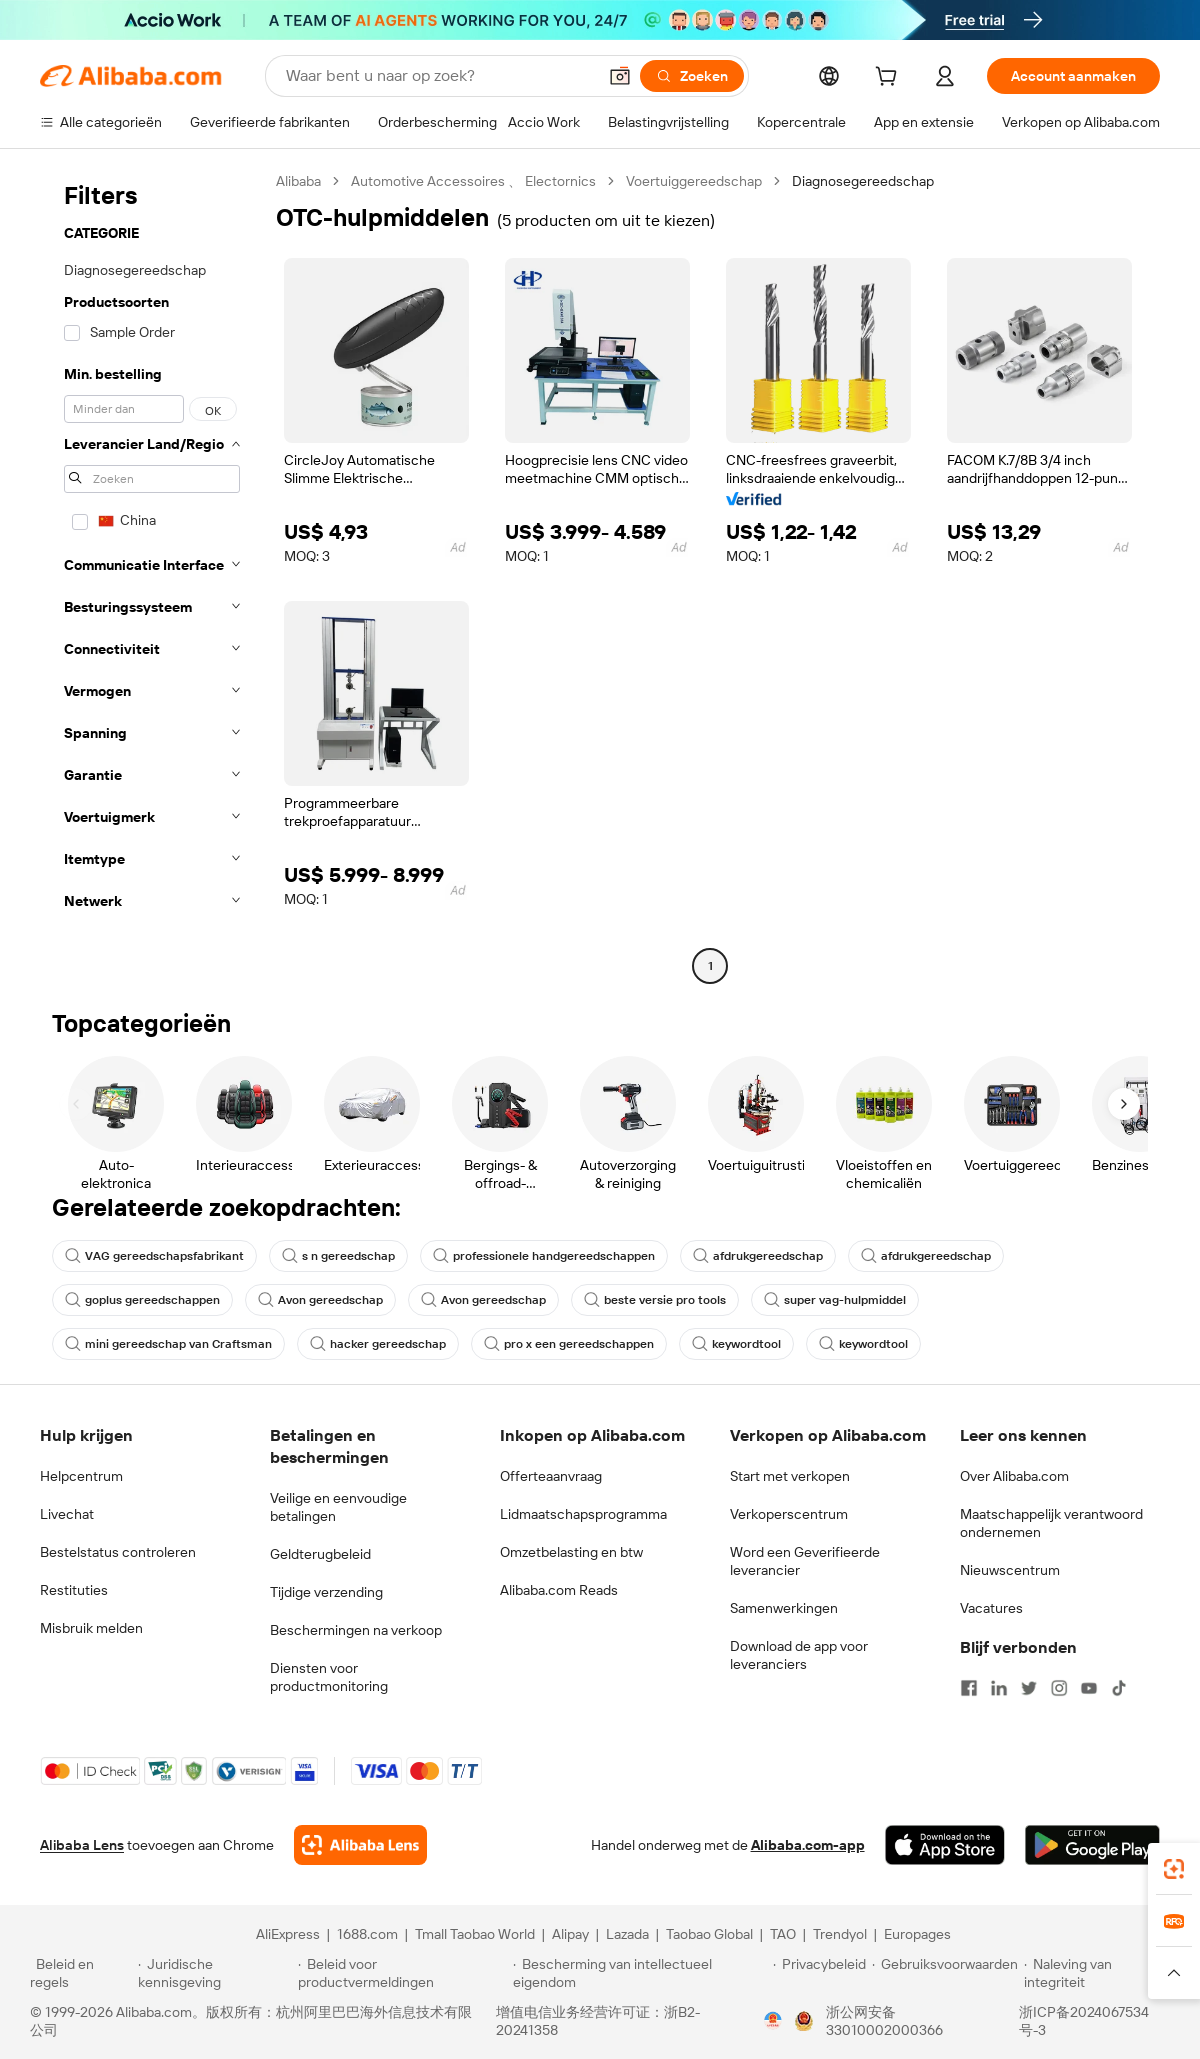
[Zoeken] (692, 76)
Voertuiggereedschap (694, 181)
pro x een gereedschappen (569, 1344)
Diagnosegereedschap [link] (863, 181)
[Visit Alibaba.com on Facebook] (969, 1688)
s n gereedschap (338, 1256)
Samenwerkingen (784, 1608)
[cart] (890, 79)
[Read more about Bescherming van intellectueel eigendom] (640, 1973)
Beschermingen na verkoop (356, 1630)
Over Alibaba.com (1014, 1476)
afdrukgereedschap (758, 1256)
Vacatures (991, 1608)
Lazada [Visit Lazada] (627, 1934)
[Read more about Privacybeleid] (819, 1973)
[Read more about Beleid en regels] (81, 1973)
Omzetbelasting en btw (571, 1552)
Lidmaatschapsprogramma (583, 1514)
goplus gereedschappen (142, 1300)
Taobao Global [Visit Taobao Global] (709, 1934)
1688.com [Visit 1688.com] (367, 1934)
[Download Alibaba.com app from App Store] (945, 1845)
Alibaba (298, 181)
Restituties (74, 1590)
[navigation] (152, 576)
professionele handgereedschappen (544, 1256)
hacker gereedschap (378, 1344)
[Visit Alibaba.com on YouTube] (1089, 1688)
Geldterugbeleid (320, 1554)
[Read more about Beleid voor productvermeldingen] (402, 1973)
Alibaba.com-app (808, 1845)
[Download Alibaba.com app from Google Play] (1092, 1845)
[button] (620, 76)
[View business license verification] (773, 2021)
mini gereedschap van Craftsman (168, 1344)
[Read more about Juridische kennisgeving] (215, 1973)
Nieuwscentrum (1010, 1570)
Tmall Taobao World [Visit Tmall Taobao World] (475, 1934)
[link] (1174, 1869)
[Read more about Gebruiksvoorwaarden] (945, 1973)
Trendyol (840, 1934)
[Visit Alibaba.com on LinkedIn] (999, 1688)
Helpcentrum (81, 1476)
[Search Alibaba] (439, 76)
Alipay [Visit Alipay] (570, 1934)
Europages (917, 1934)
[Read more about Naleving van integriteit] (1097, 1973)
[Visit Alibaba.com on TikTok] (1119, 1688)
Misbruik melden (91, 1628)
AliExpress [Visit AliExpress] (288, 1934)
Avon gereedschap (320, 1300)
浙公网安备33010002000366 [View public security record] (884, 2021)
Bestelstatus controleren (118, 1552)
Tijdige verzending (326, 1592)
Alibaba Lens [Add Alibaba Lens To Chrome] (82, 1845)
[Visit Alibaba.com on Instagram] (1059, 1688)
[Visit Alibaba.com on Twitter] (1029, 1688)
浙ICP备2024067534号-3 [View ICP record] (1084, 2021)
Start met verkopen (790, 1476)
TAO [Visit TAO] (783, 1934)
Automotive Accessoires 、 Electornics (473, 181)
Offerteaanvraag (551, 1476)
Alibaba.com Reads (559, 1590)
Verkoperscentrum (789, 1514)
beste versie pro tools (655, 1300)
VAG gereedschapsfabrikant (154, 1256)
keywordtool (736, 1344)
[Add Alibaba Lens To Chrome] (360, 1845)
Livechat (67, 1514)
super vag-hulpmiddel (835, 1300)
